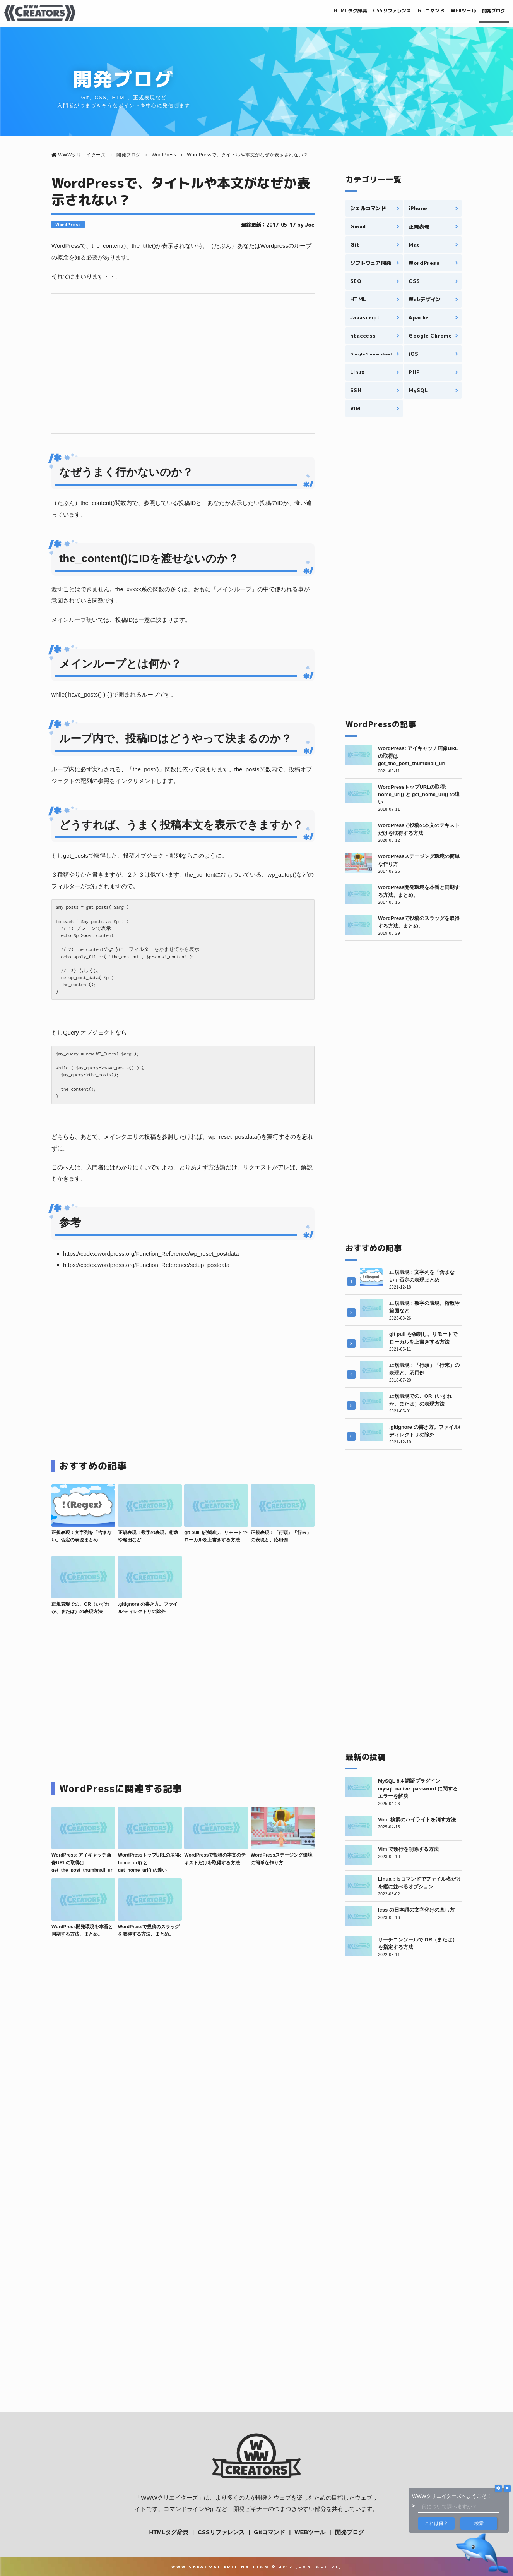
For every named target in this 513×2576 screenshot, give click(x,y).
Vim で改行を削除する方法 (408, 1849)
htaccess (363, 335)
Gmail (358, 226)
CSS (414, 281)
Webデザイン (425, 299)
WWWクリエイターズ (169, 2497)
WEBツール (450, 12)
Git (354, 244)
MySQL (418, 390)
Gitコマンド (410, 12)
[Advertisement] (183, 363)
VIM (355, 408)
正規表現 (419, 226)
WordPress (68, 224)
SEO (355, 281)
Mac (414, 244)
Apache (419, 317)
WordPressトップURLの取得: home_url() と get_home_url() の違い (419, 794)
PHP (414, 372)
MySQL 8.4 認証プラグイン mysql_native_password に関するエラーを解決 (418, 1788)
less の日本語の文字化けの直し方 (416, 1910)
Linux (357, 372)
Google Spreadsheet (371, 354)
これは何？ (436, 2523)
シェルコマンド (368, 208)
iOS (413, 353)
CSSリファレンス (361, 12)
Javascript (365, 317)
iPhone (418, 208)
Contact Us (318, 2566)
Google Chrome (430, 335)
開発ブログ (489, 12)
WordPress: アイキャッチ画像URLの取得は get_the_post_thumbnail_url (82, 1862)
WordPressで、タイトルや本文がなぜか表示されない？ (180, 191)
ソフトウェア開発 (370, 262)
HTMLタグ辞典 (308, 12)
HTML (358, 299)
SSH (355, 390)
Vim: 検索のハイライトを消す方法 (417, 1820)
